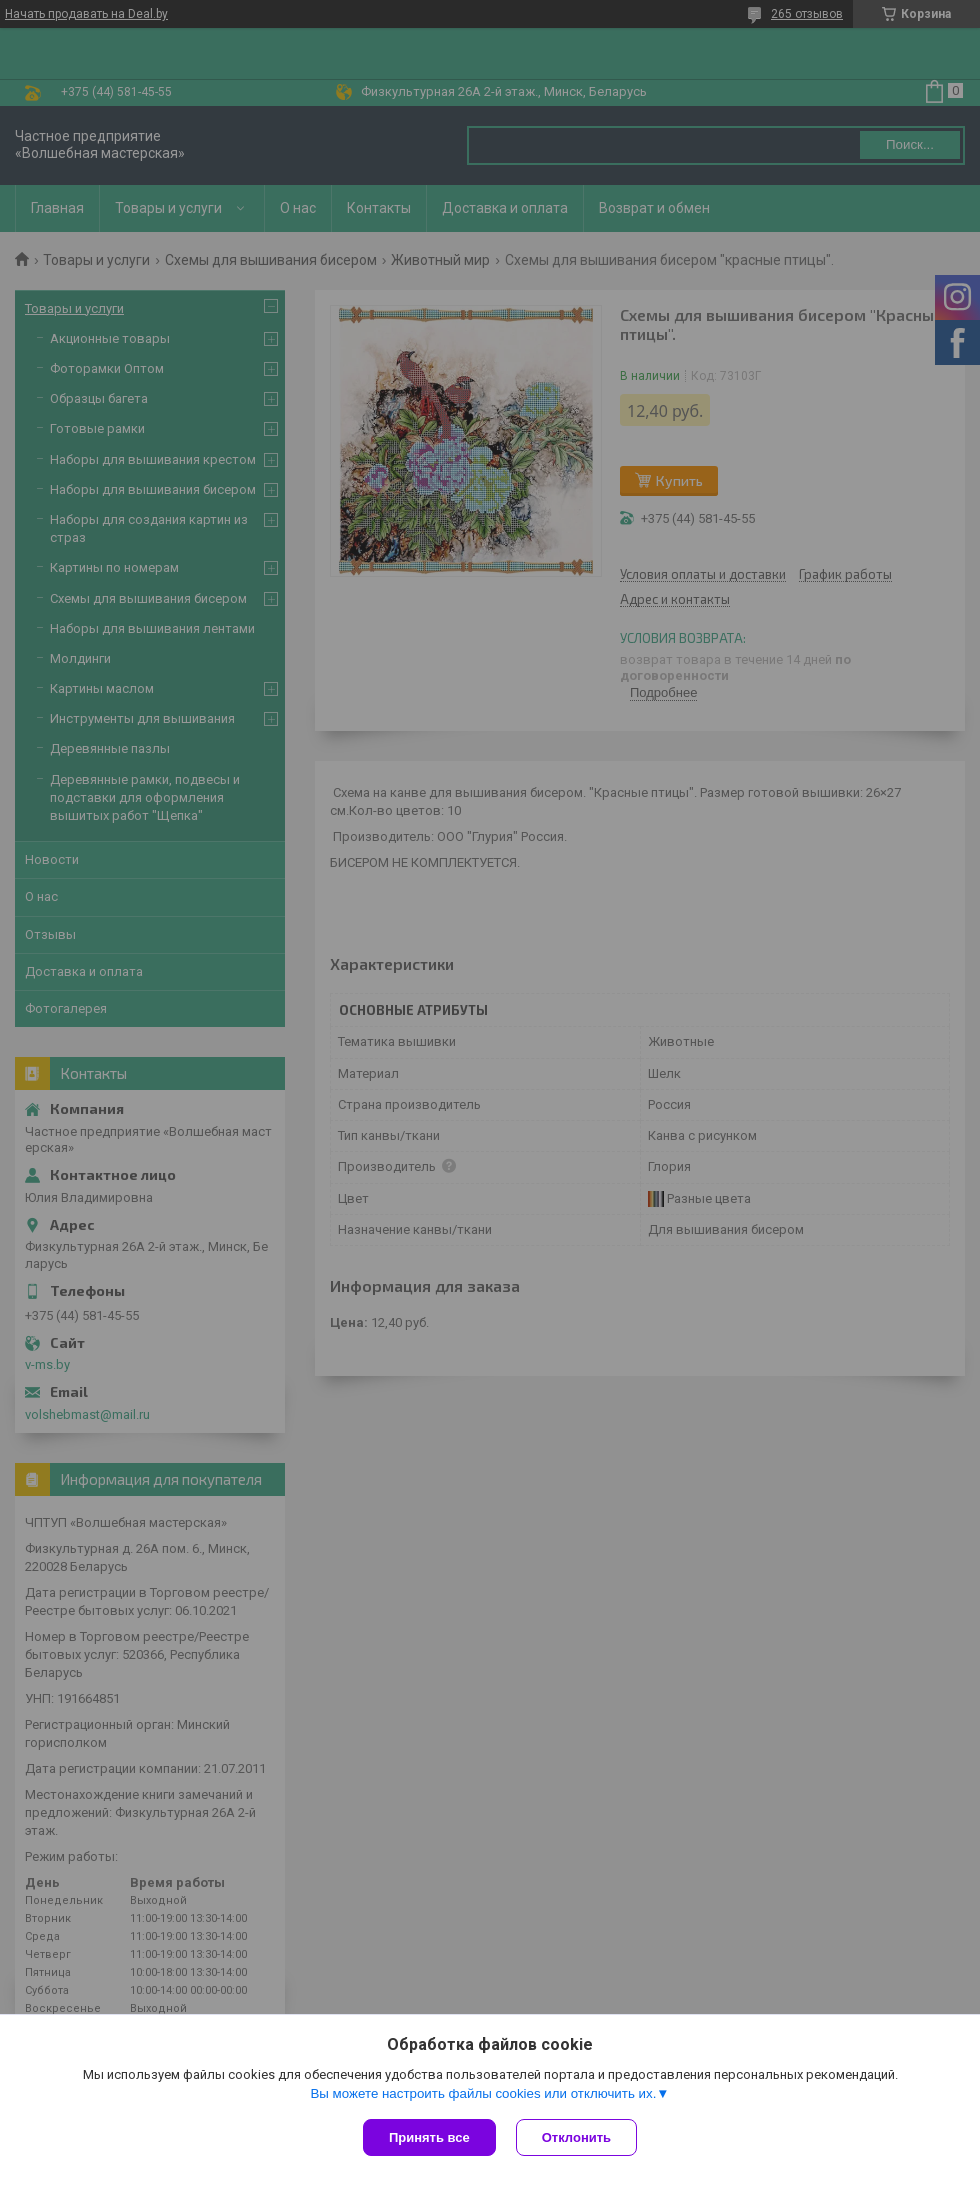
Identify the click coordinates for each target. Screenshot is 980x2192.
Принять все (429, 2137)
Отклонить (576, 2137)
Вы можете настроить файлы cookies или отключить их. (483, 2093)
